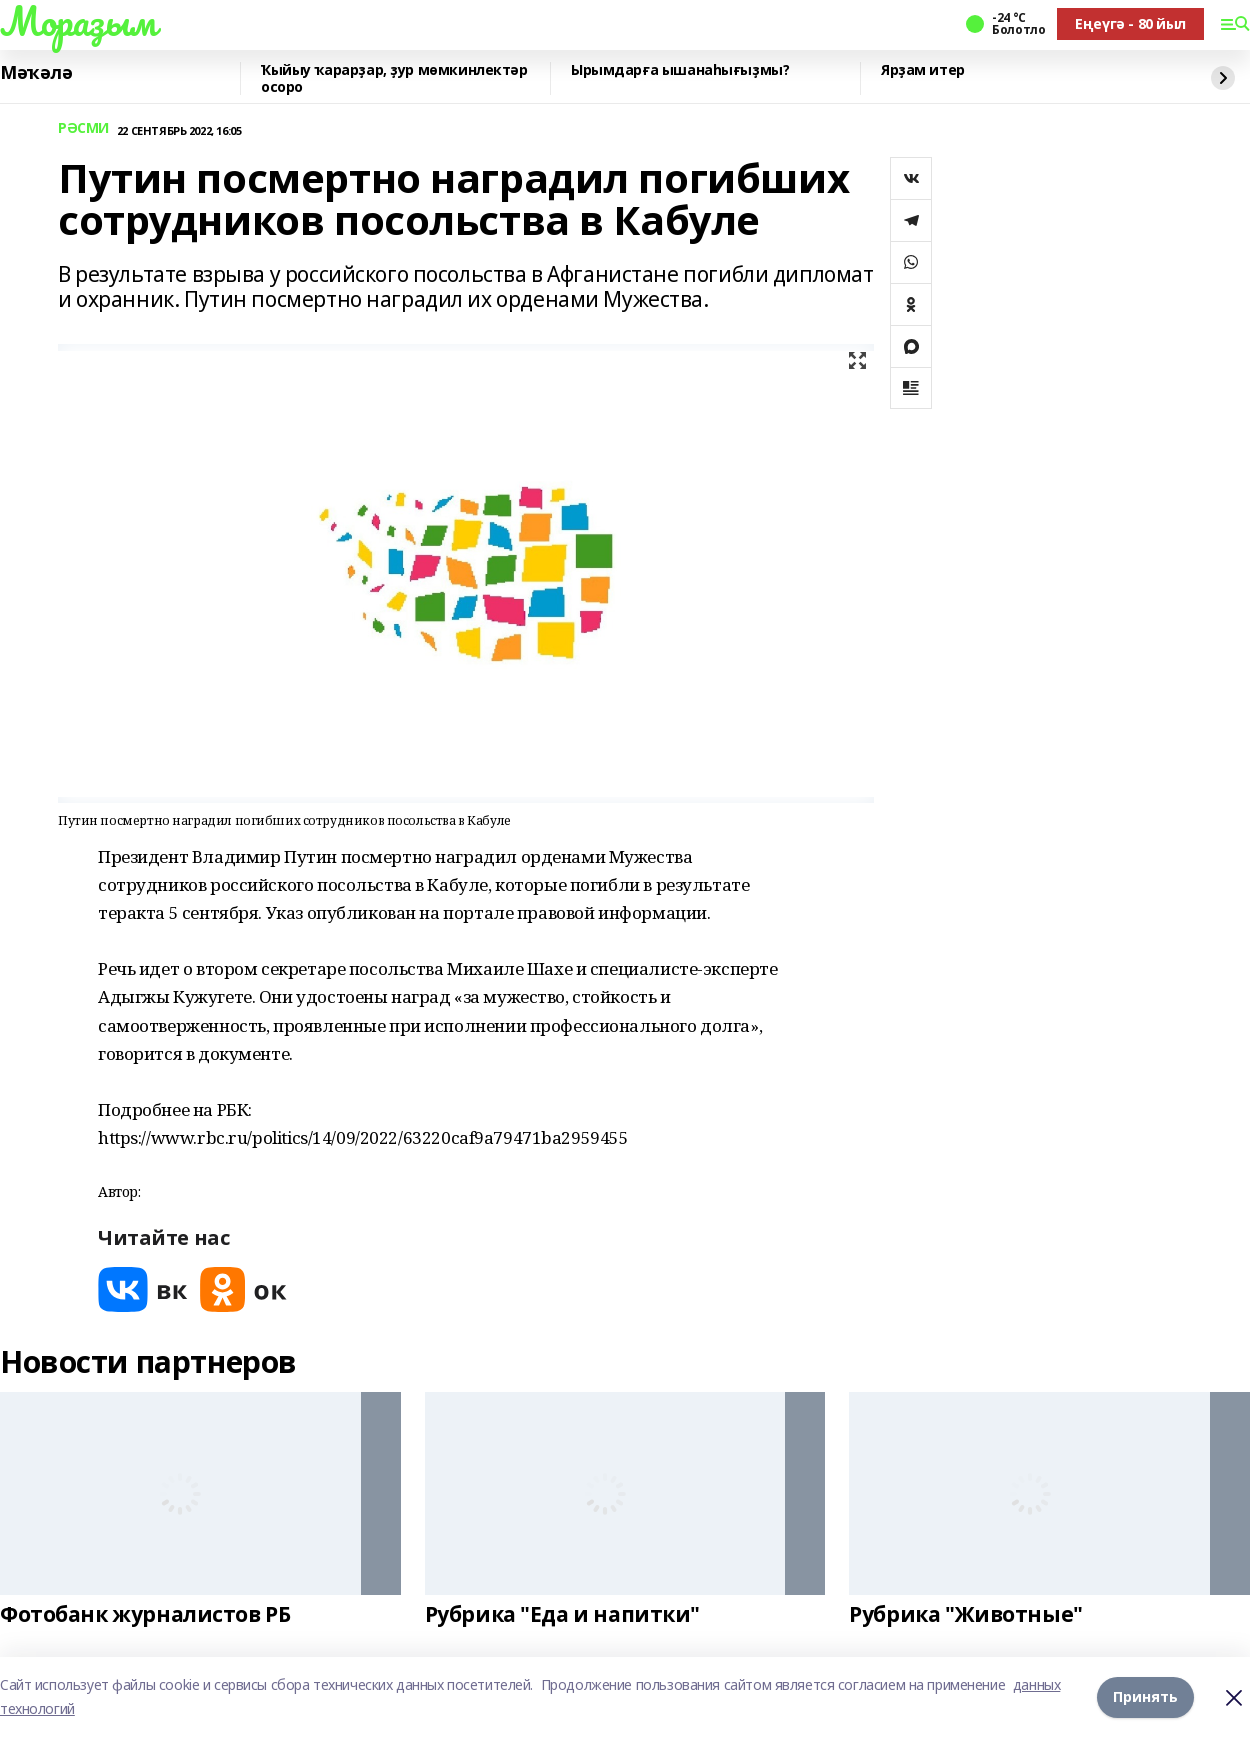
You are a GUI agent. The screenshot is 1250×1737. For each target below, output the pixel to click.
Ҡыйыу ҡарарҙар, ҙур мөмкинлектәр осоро (394, 78)
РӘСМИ (83, 128)
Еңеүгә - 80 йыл (1130, 23)
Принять (1145, 1696)
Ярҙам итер (923, 70)
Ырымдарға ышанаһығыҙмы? (680, 70)
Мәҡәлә (36, 73)
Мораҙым (78, 21)
